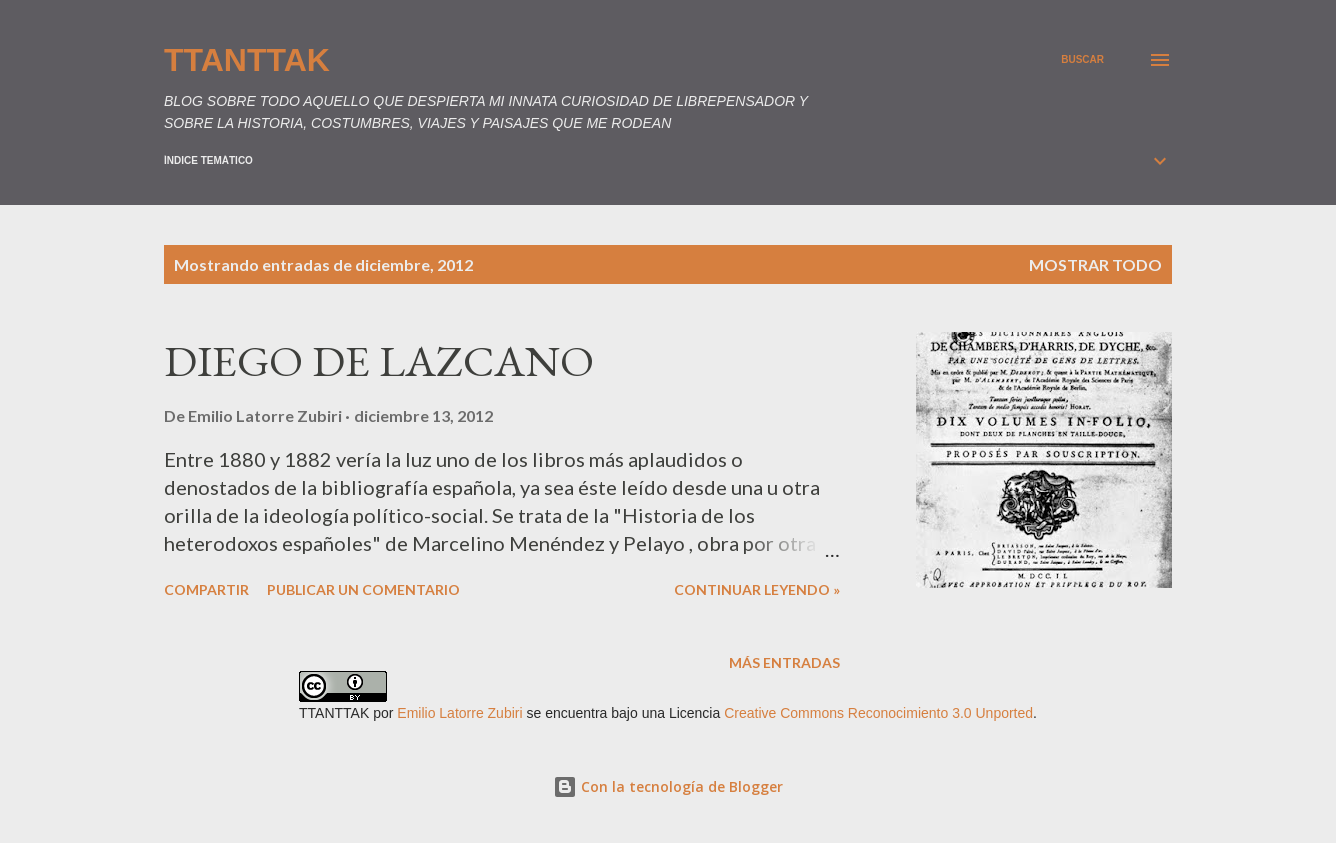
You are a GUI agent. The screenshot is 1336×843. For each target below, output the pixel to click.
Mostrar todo (1095, 264)
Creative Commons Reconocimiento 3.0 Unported (878, 713)
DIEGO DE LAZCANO (379, 360)
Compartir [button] (206, 589)
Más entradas (784, 662)
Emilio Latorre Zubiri (459, 713)
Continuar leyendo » (757, 589)
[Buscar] (1082, 60)
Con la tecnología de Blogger (668, 786)
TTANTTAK (247, 60)
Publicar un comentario (363, 589)
